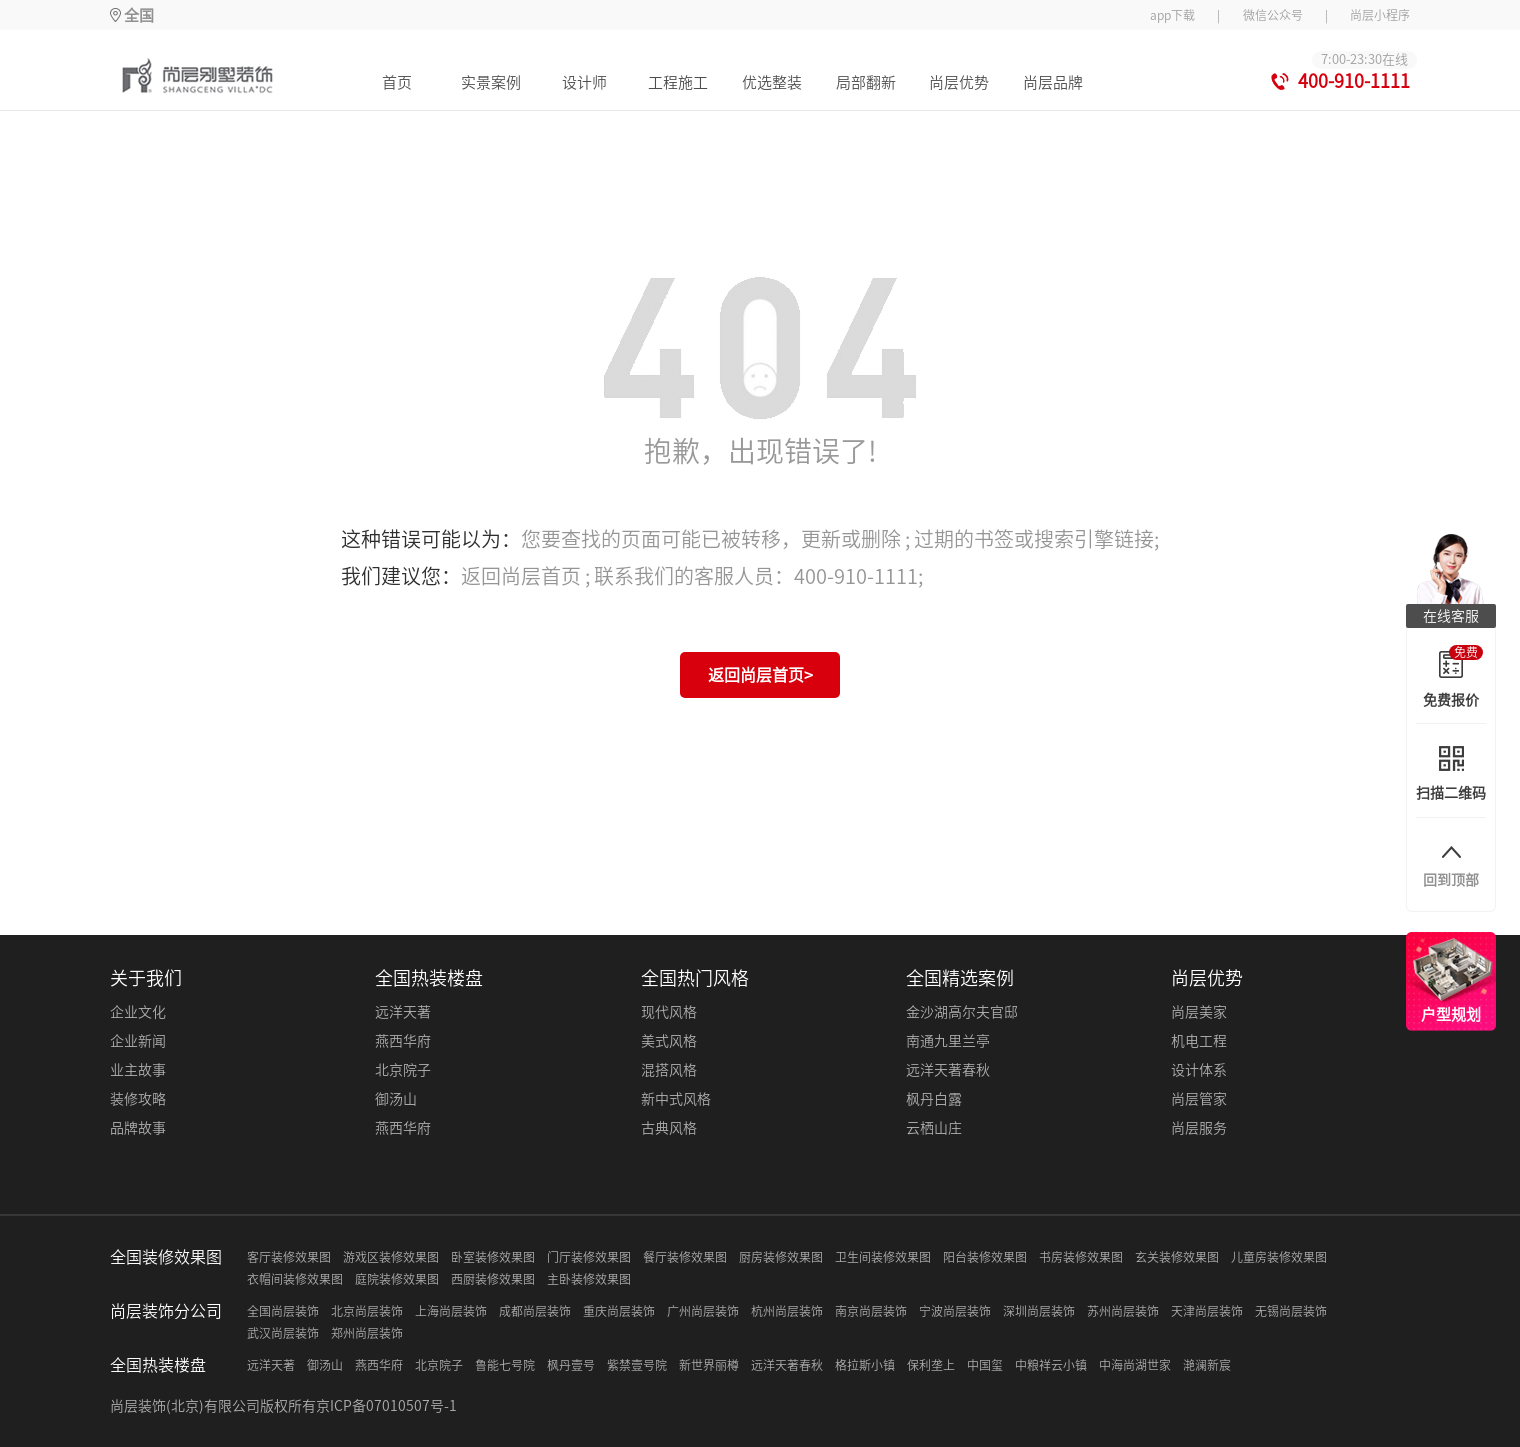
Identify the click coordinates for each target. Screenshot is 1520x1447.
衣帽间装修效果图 (295, 1279)
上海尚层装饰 (451, 1311)
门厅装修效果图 (589, 1257)
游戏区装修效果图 (391, 1257)
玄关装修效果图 (1177, 1257)
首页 (397, 82)
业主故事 (138, 1070)
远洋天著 (403, 1012)
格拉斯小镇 (865, 1365)
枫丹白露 (934, 1099)
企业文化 (138, 1012)
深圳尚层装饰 (1039, 1311)
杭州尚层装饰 (787, 1311)
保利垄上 (931, 1365)
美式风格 (669, 1041)
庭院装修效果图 (397, 1279)
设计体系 (1199, 1070)
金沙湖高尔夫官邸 (962, 1012)
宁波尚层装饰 (955, 1311)
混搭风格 (669, 1070)
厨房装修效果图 (781, 1257)
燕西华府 (403, 1041)
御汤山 (396, 1099)
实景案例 (491, 82)
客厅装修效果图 (289, 1257)
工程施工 (678, 82)
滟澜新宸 (1207, 1365)
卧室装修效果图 (493, 1257)
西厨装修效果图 (493, 1279)
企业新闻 (138, 1041)
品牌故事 (138, 1128)
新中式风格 (676, 1099)
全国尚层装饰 (283, 1311)
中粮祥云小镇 (1051, 1365)
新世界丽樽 (709, 1365)
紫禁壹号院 (637, 1365)
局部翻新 (866, 82)
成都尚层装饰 (535, 1311)
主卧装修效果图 (589, 1279)
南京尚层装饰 (871, 1311)
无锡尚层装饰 (1291, 1311)
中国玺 (985, 1365)
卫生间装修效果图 (883, 1257)
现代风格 (669, 1012)
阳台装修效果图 (985, 1257)
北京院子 (403, 1070)
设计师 (584, 82)
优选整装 (772, 82)
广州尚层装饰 (703, 1311)
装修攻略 (138, 1099)
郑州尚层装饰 (367, 1333)
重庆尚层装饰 (619, 1311)
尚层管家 (1199, 1099)
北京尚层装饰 (367, 1311)
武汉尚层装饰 (283, 1333)
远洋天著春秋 (948, 1070)
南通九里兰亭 (948, 1041)
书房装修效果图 (1081, 1257)
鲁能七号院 (505, 1365)
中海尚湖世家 (1135, 1365)
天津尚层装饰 (1207, 1311)
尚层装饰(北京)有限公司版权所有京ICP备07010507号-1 (283, 1406)
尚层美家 (1199, 1012)
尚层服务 (1199, 1128)
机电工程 (1199, 1041)
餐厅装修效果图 (685, 1257)
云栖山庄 (934, 1128)
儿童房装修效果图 (1279, 1257)
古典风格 (669, 1128)
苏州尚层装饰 (1123, 1311)
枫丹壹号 (571, 1365)
